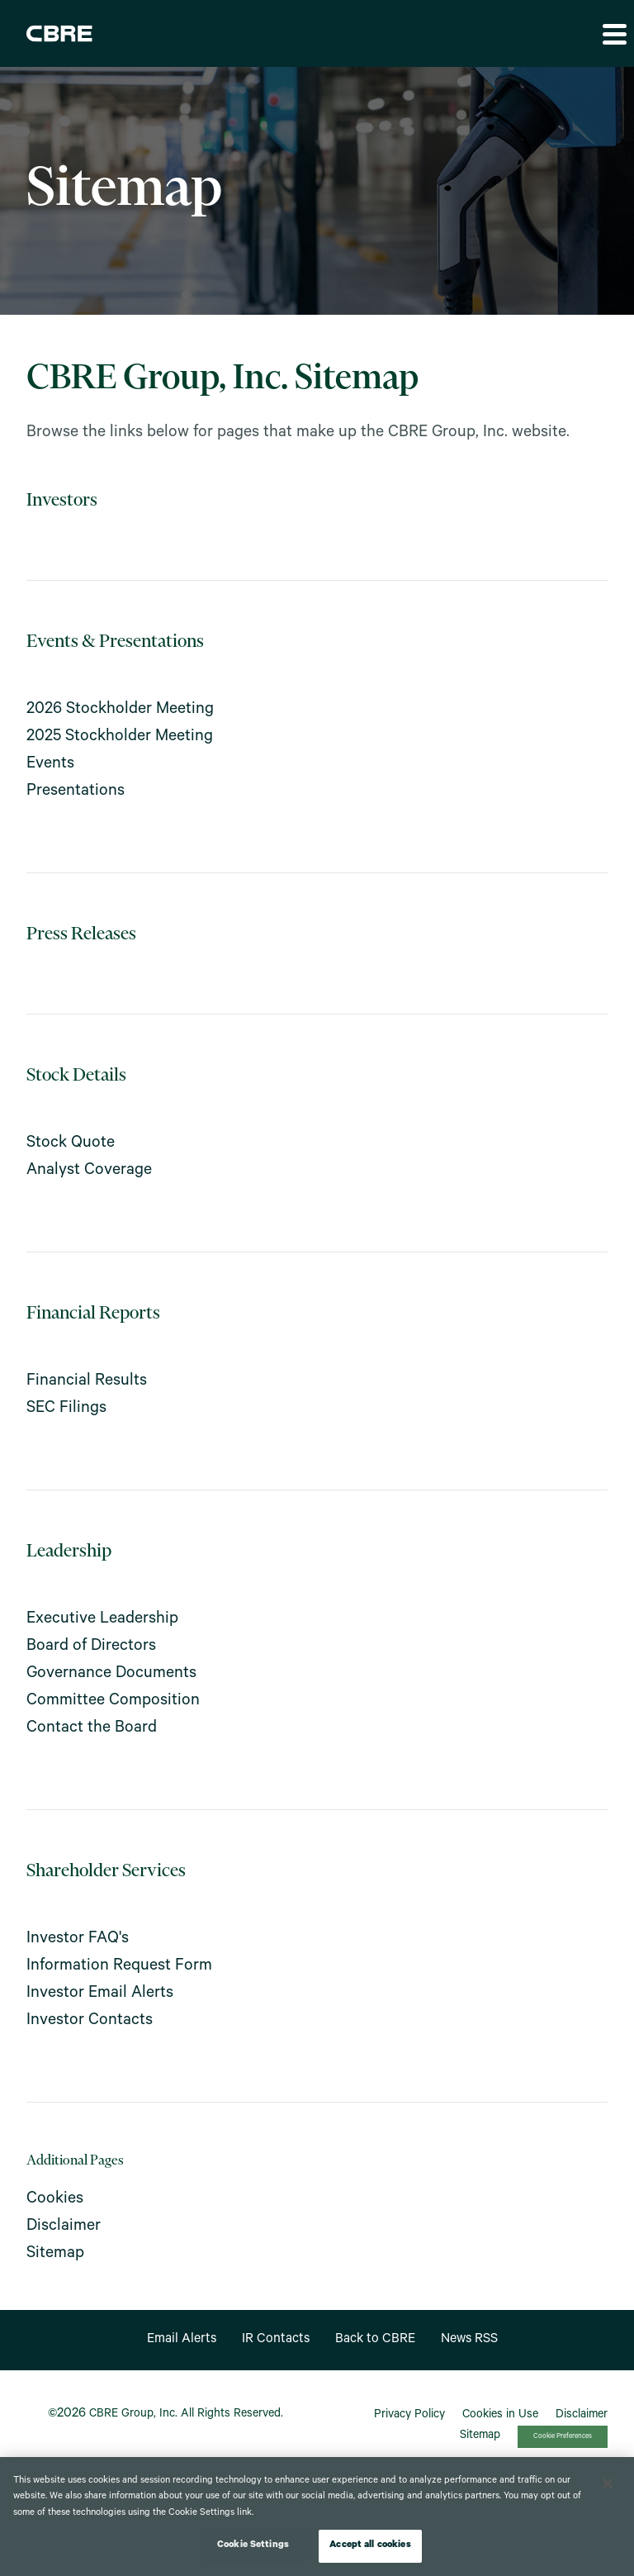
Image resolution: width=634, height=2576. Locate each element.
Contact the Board (91, 1729)
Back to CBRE (375, 2339)
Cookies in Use (500, 2415)
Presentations (75, 792)
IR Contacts (276, 2339)
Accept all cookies (369, 2545)
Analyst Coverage (89, 1171)
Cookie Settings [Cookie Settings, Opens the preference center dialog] (253, 2545)
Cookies (54, 2200)
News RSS (469, 2339)
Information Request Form (119, 1967)
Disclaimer (63, 2227)
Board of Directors (91, 1647)
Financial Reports (93, 1314)
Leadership (68, 1552)
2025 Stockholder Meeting (119, 738)
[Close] (607, 2483)
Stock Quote (70, 1144)
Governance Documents (111, 1675)
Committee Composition (113, 1702)
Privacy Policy (409, 2415)
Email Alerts (181, 2339)
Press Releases (81, 934)
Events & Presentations (115, 642)
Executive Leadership (102, 1620)
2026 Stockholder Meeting (120, 710)
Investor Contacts (89, 2022)
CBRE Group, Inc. (133, 2415)
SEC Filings (66, 1409)
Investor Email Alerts (99, 1994)
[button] (613, 34)
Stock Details (76, 1076)
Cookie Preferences (562, 2437)
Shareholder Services (106, 1871)
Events (50, 765)
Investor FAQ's (77, 1940)
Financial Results (86, 1382)
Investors (61, 501)
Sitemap (55, 2255)
